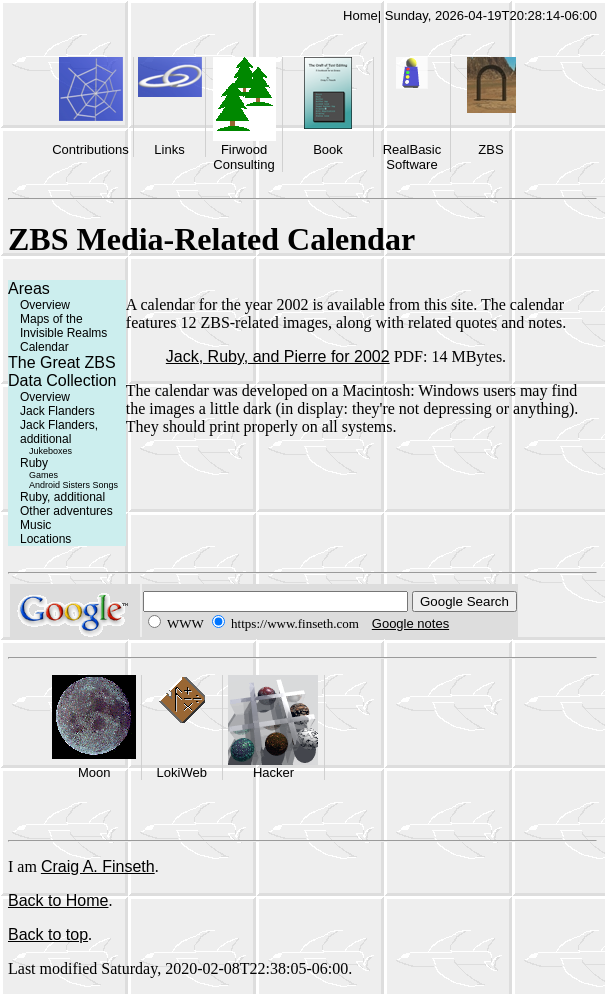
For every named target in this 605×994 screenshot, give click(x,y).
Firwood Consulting (243, 157)
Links (169, 149)
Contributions (90, 149)
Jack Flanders (57, 411)
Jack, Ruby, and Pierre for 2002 (278, 356)
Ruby (34, 463)
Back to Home (58, 900)
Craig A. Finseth (98, 866)
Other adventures (66, 511)
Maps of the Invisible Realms (63, 326)
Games (43, 475)
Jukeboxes (50, 451)
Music (35, 525)
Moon (94, 772)
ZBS (490, 149)
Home (360, 15)
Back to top (48, 934)
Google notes (410, 623)
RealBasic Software (412, 157)
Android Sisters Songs (73, 485)
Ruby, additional (62, 497)
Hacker (273, 772)
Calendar (44, 347)
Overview (45, 305)
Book (328, 149)
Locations (45, 539)
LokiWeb (182, 772)
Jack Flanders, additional (59, 432)
